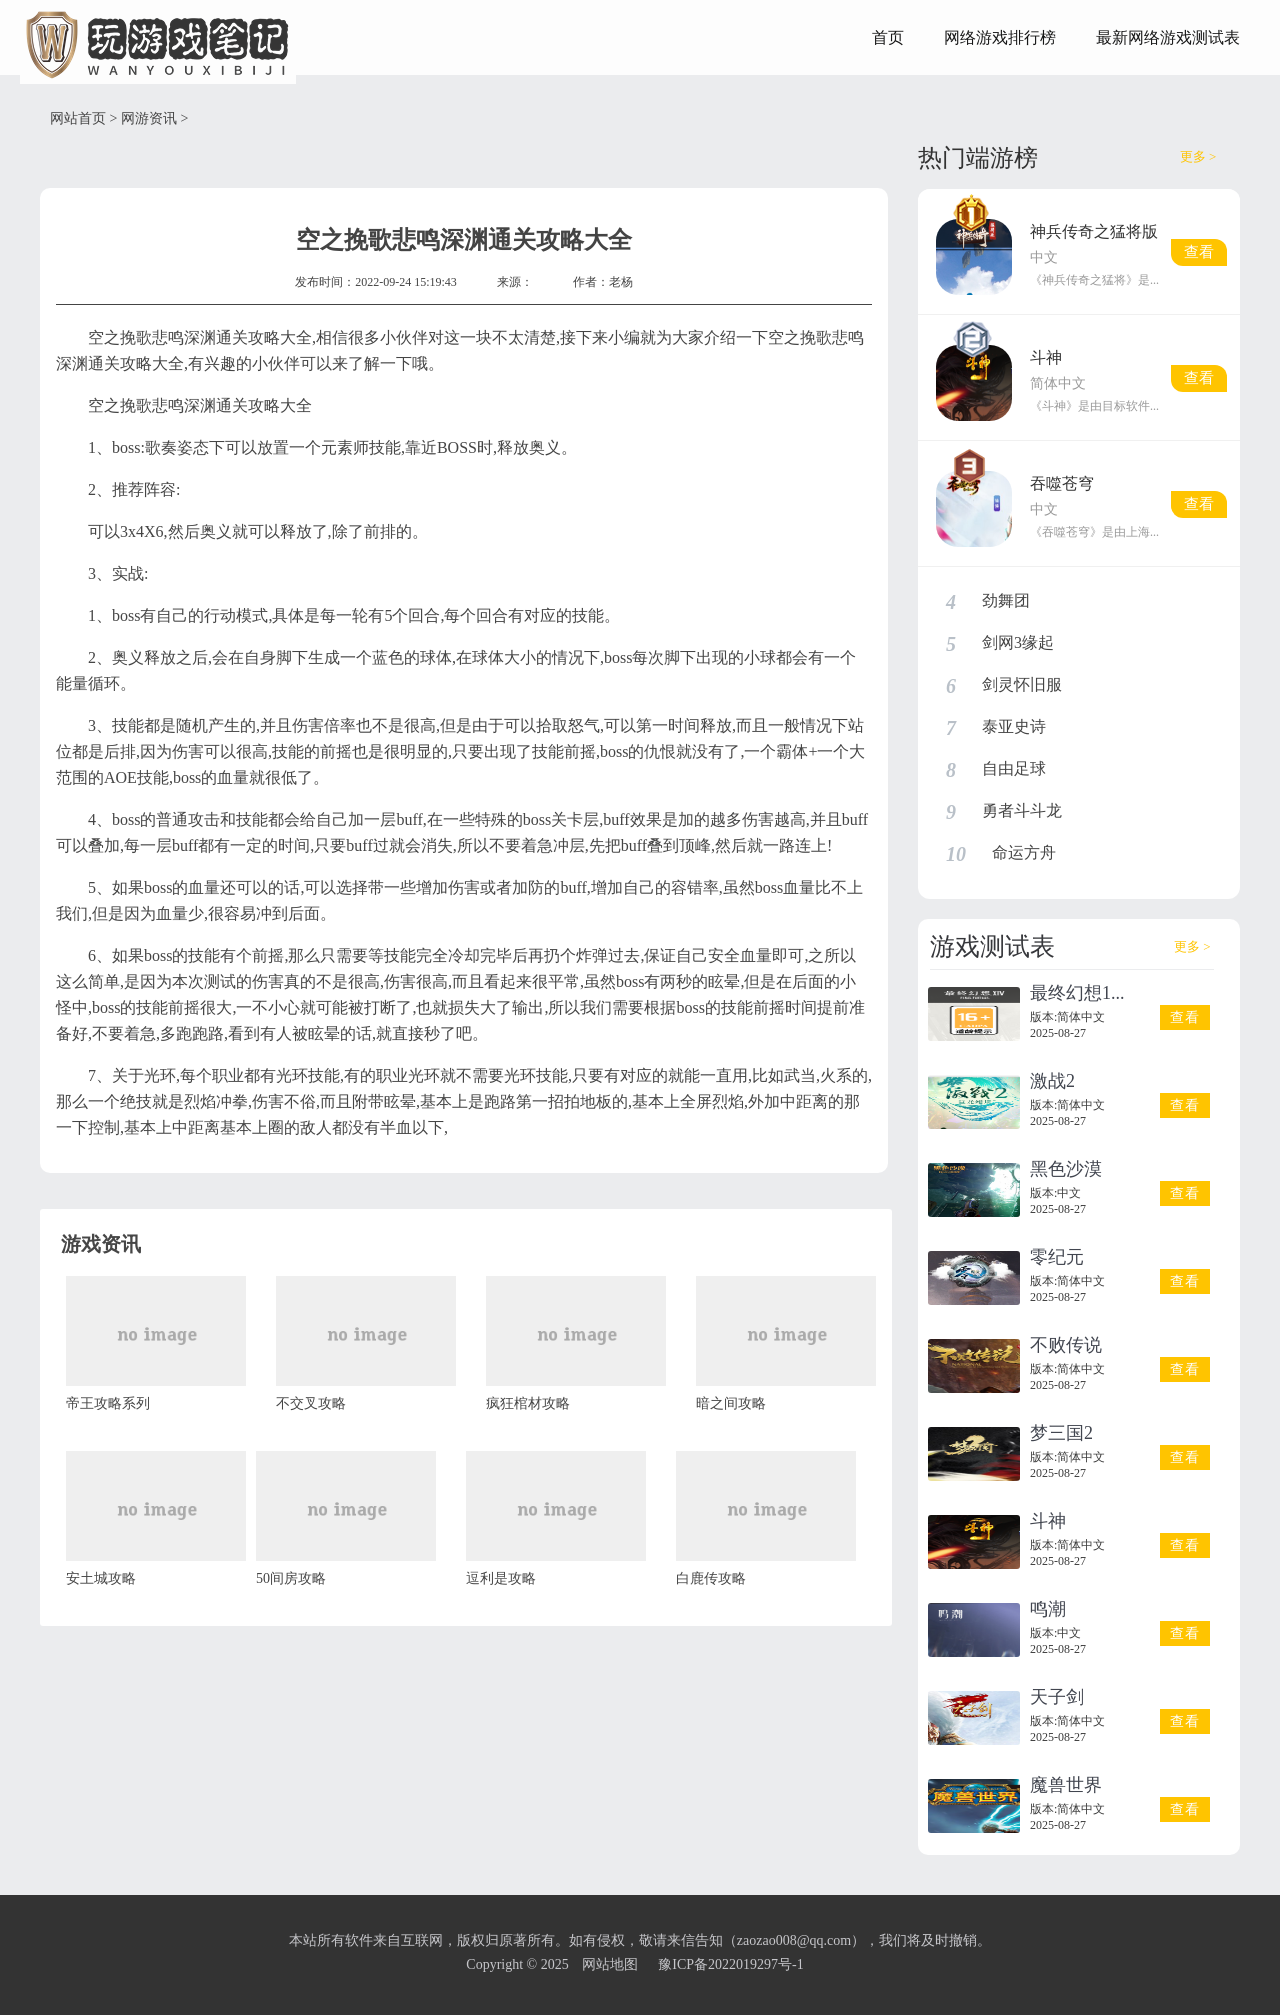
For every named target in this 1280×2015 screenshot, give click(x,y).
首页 (888, 37)
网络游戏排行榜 (1000, 37)
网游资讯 (149, 118)
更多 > (1198, 156)
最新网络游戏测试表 (1168, 37)
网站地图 (610, 1964)
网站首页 (78, 118)
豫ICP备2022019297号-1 (730, 1964)
